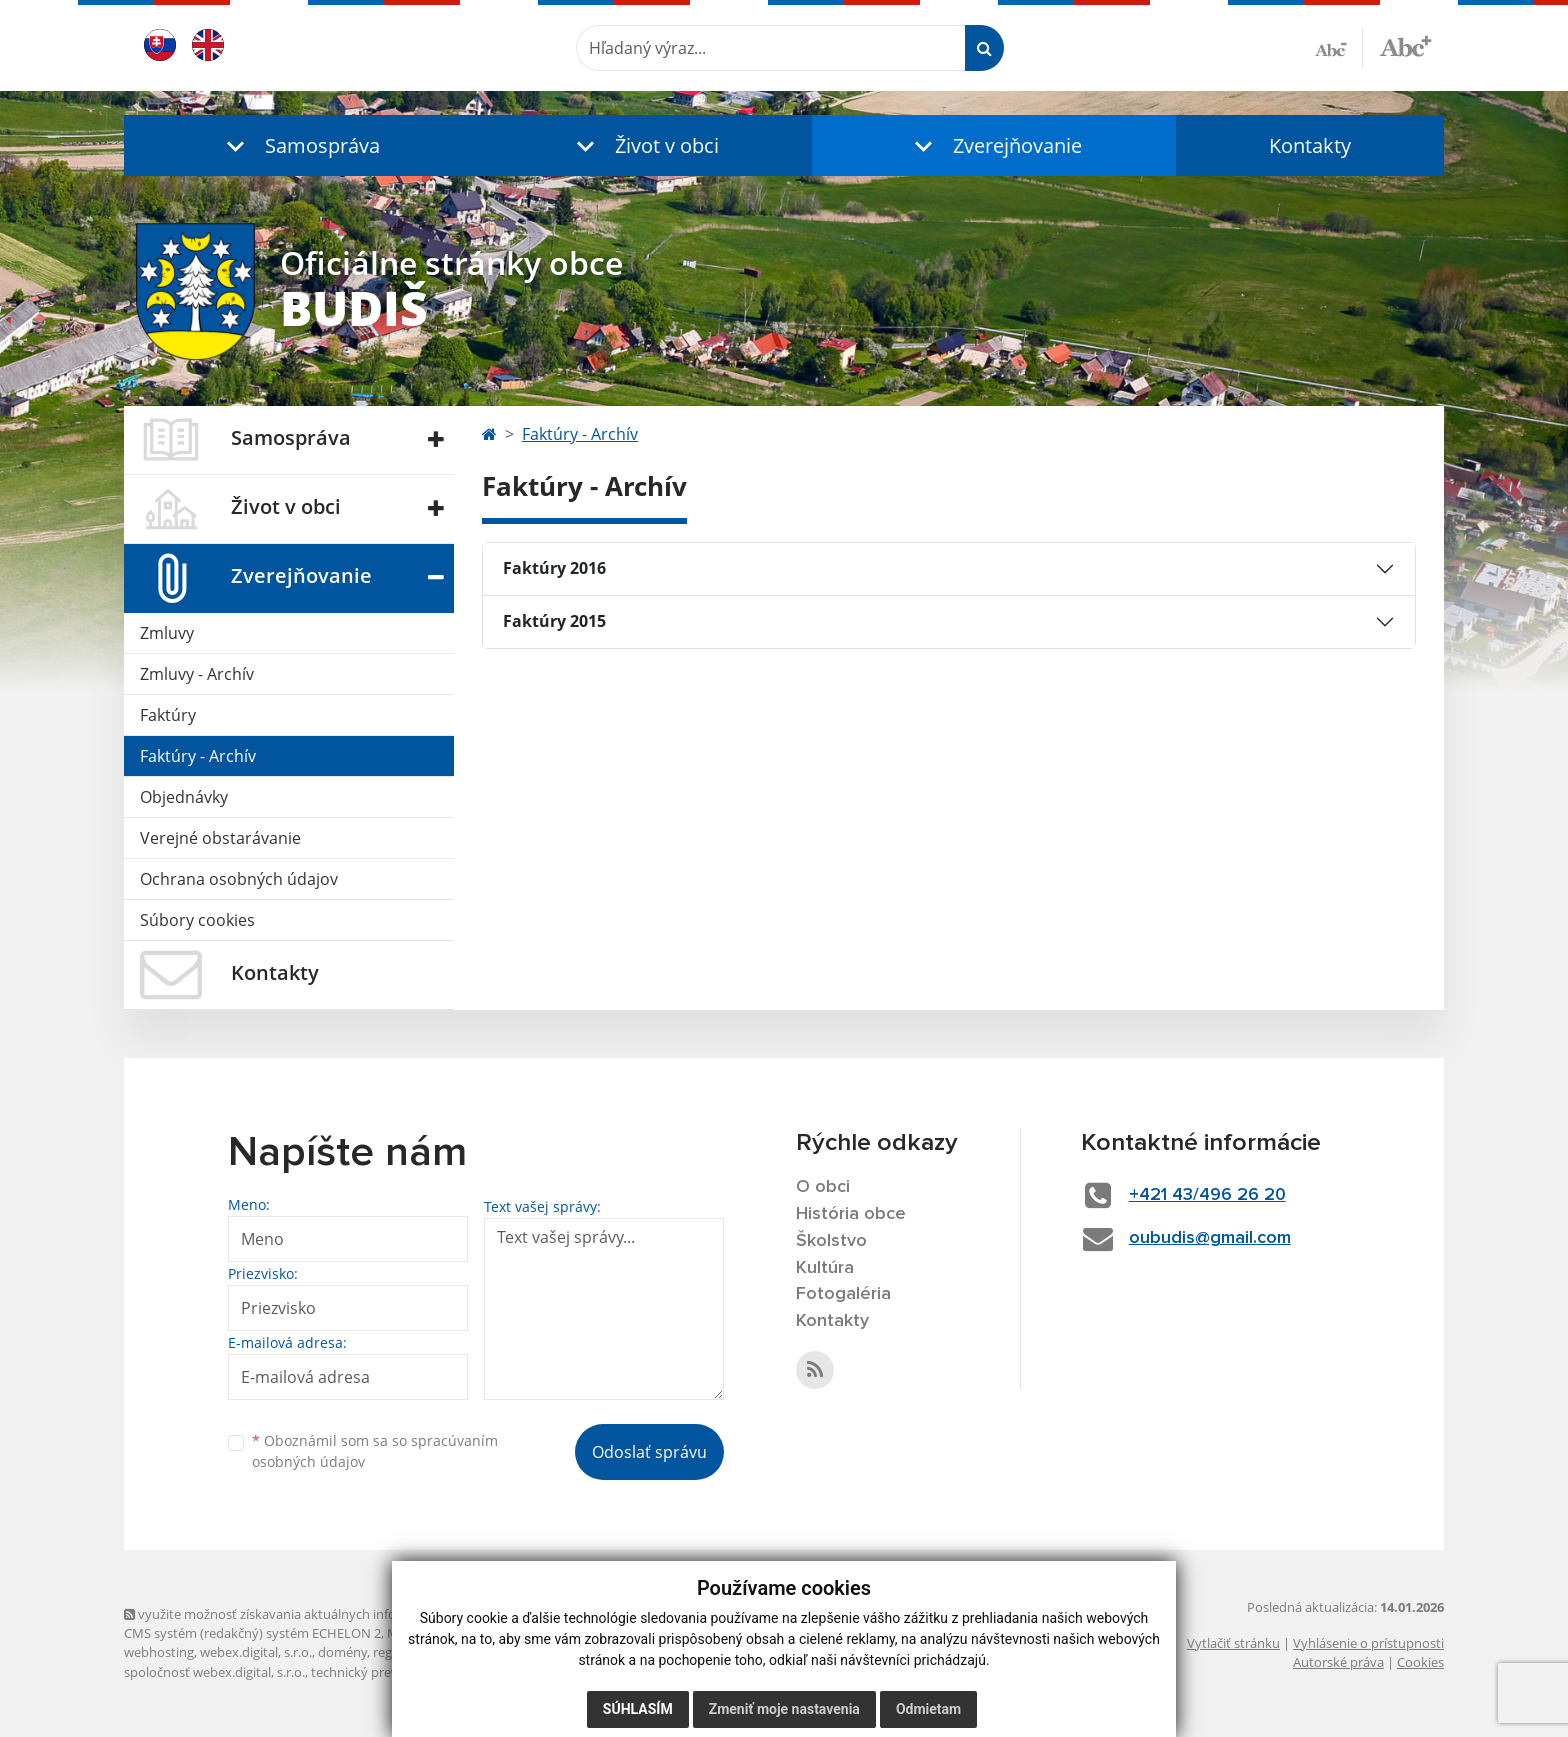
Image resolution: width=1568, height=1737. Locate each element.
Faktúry (168, 715)
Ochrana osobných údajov (239, 879)
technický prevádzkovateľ (387, 1672)
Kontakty (1310, 145)
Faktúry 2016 (554, 568)
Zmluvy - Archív (197, 674)
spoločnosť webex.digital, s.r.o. (214, 1672)
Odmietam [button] (928, 1709)
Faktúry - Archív (198, 756)
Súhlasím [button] (638, 1709)
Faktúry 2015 (554, 621)
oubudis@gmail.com (1210, 1238)
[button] (299, 145)
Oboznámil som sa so (375, 1451)
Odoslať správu (649, 1452)
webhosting (159, 1652)
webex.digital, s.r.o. (256, 1652)
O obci (823, 1187)
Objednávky (184, 797)
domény (342, 1652)
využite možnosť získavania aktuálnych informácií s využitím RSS (322, 1614)
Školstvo (831, 1241)
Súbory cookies (197, 920)
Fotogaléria (843, 1294)
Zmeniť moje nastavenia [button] (784, 1709)
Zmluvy (167, 633)
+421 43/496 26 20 (1207, 1195)
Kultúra (825, 1268)
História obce (851, 1214)
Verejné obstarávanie (220, 838)
